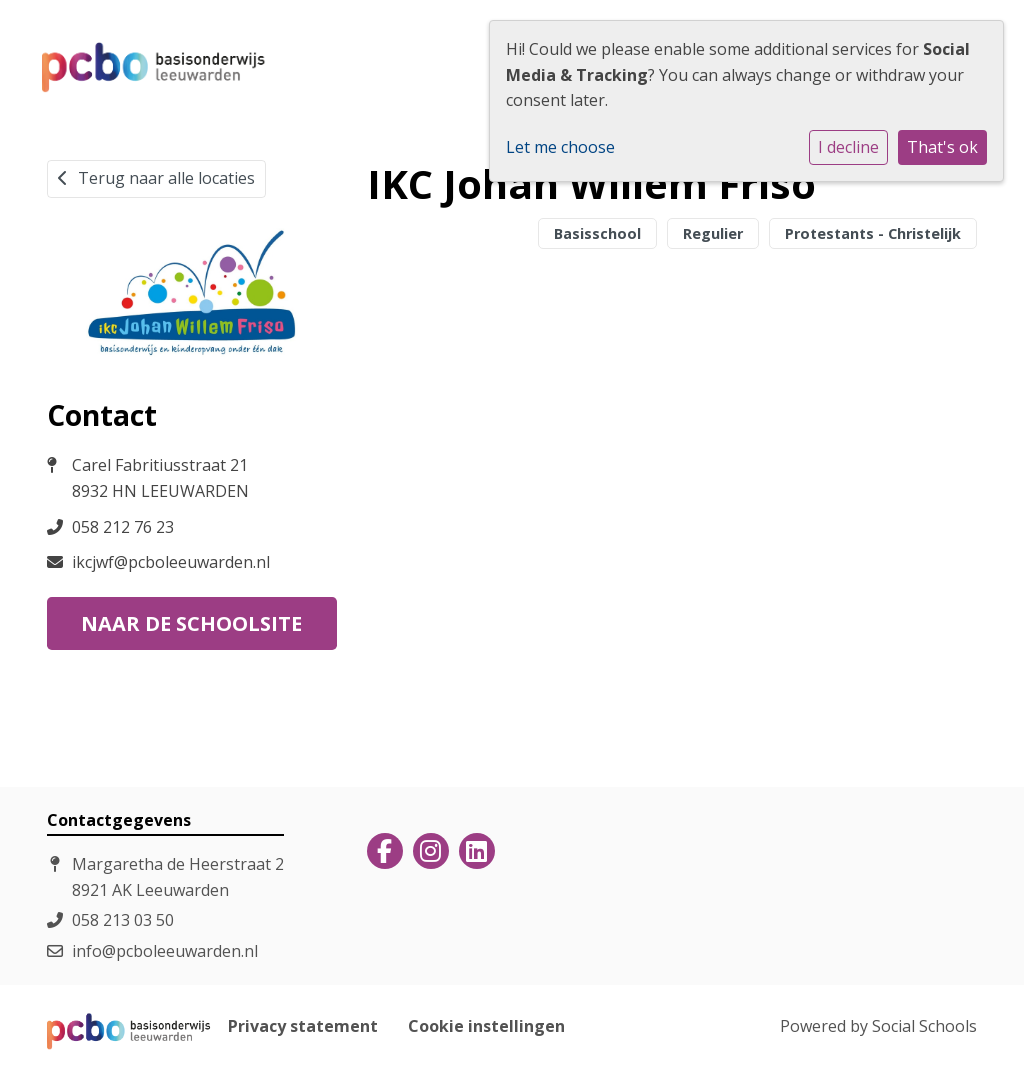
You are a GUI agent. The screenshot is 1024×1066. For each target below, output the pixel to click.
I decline (848, 147)
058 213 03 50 (123, 920)
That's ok (942, 147)
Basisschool (597, 233)
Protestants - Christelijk (873, 233)
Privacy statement (303, 1026)
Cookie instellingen (486, 1026)
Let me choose (560, 147)
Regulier (713, 233)
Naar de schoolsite (191, 623)
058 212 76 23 (123, 527)
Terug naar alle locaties (156, 178)
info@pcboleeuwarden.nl (165, 951)
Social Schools (924, 1026)
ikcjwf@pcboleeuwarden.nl (171, 562)
